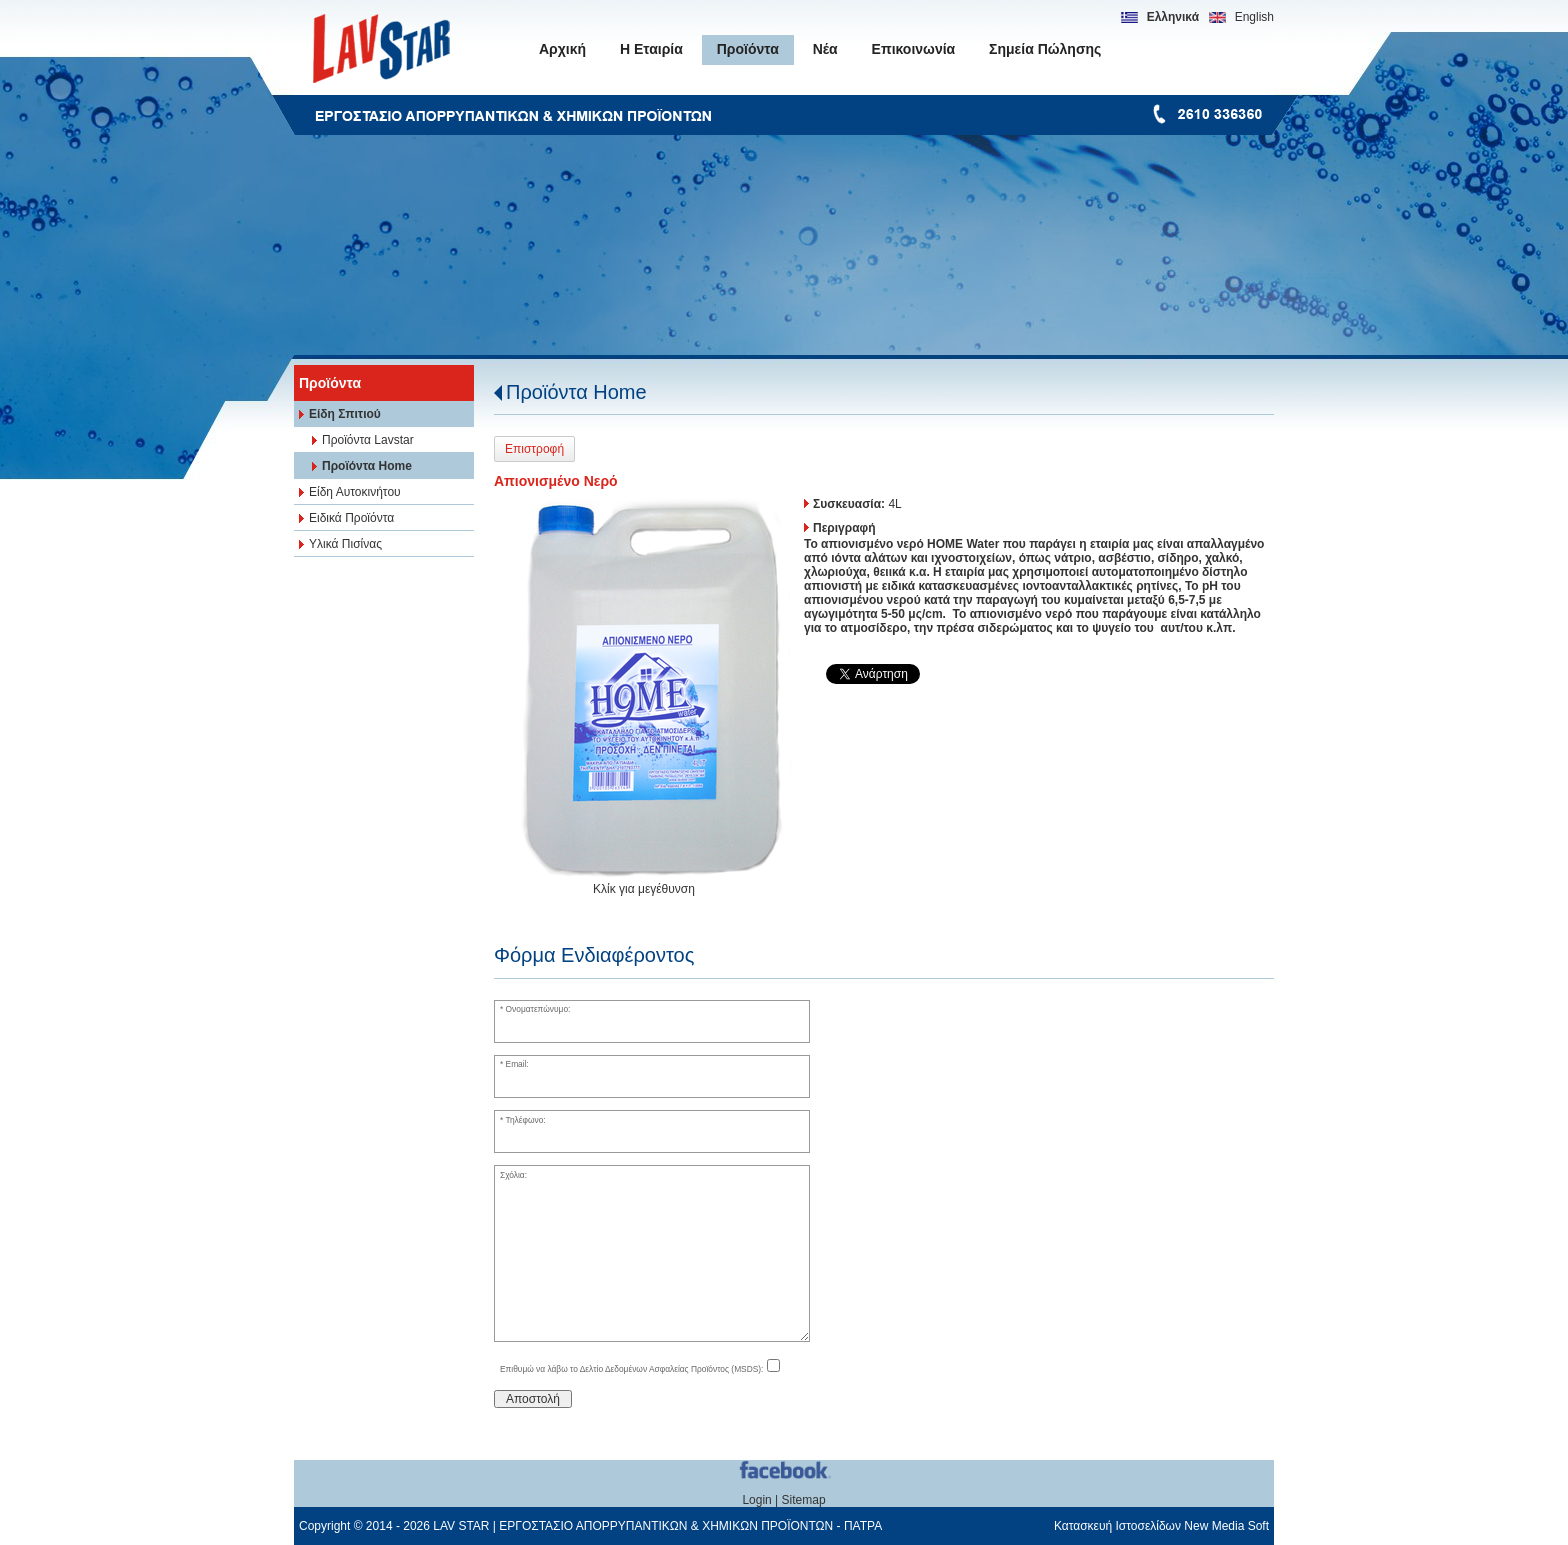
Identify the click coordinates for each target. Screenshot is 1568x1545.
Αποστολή (533, 1399)
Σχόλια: (513, 1175)
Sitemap (804, 1500)
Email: (517, 1064)
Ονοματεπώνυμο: (538, 1009)
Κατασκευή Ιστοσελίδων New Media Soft (1161, 1526)
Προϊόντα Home (576, 392)
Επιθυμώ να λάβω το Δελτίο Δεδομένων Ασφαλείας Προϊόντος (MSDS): (632, 1369)
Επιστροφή (534, 449)
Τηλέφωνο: (525, 1120)
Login (756, 1500)
